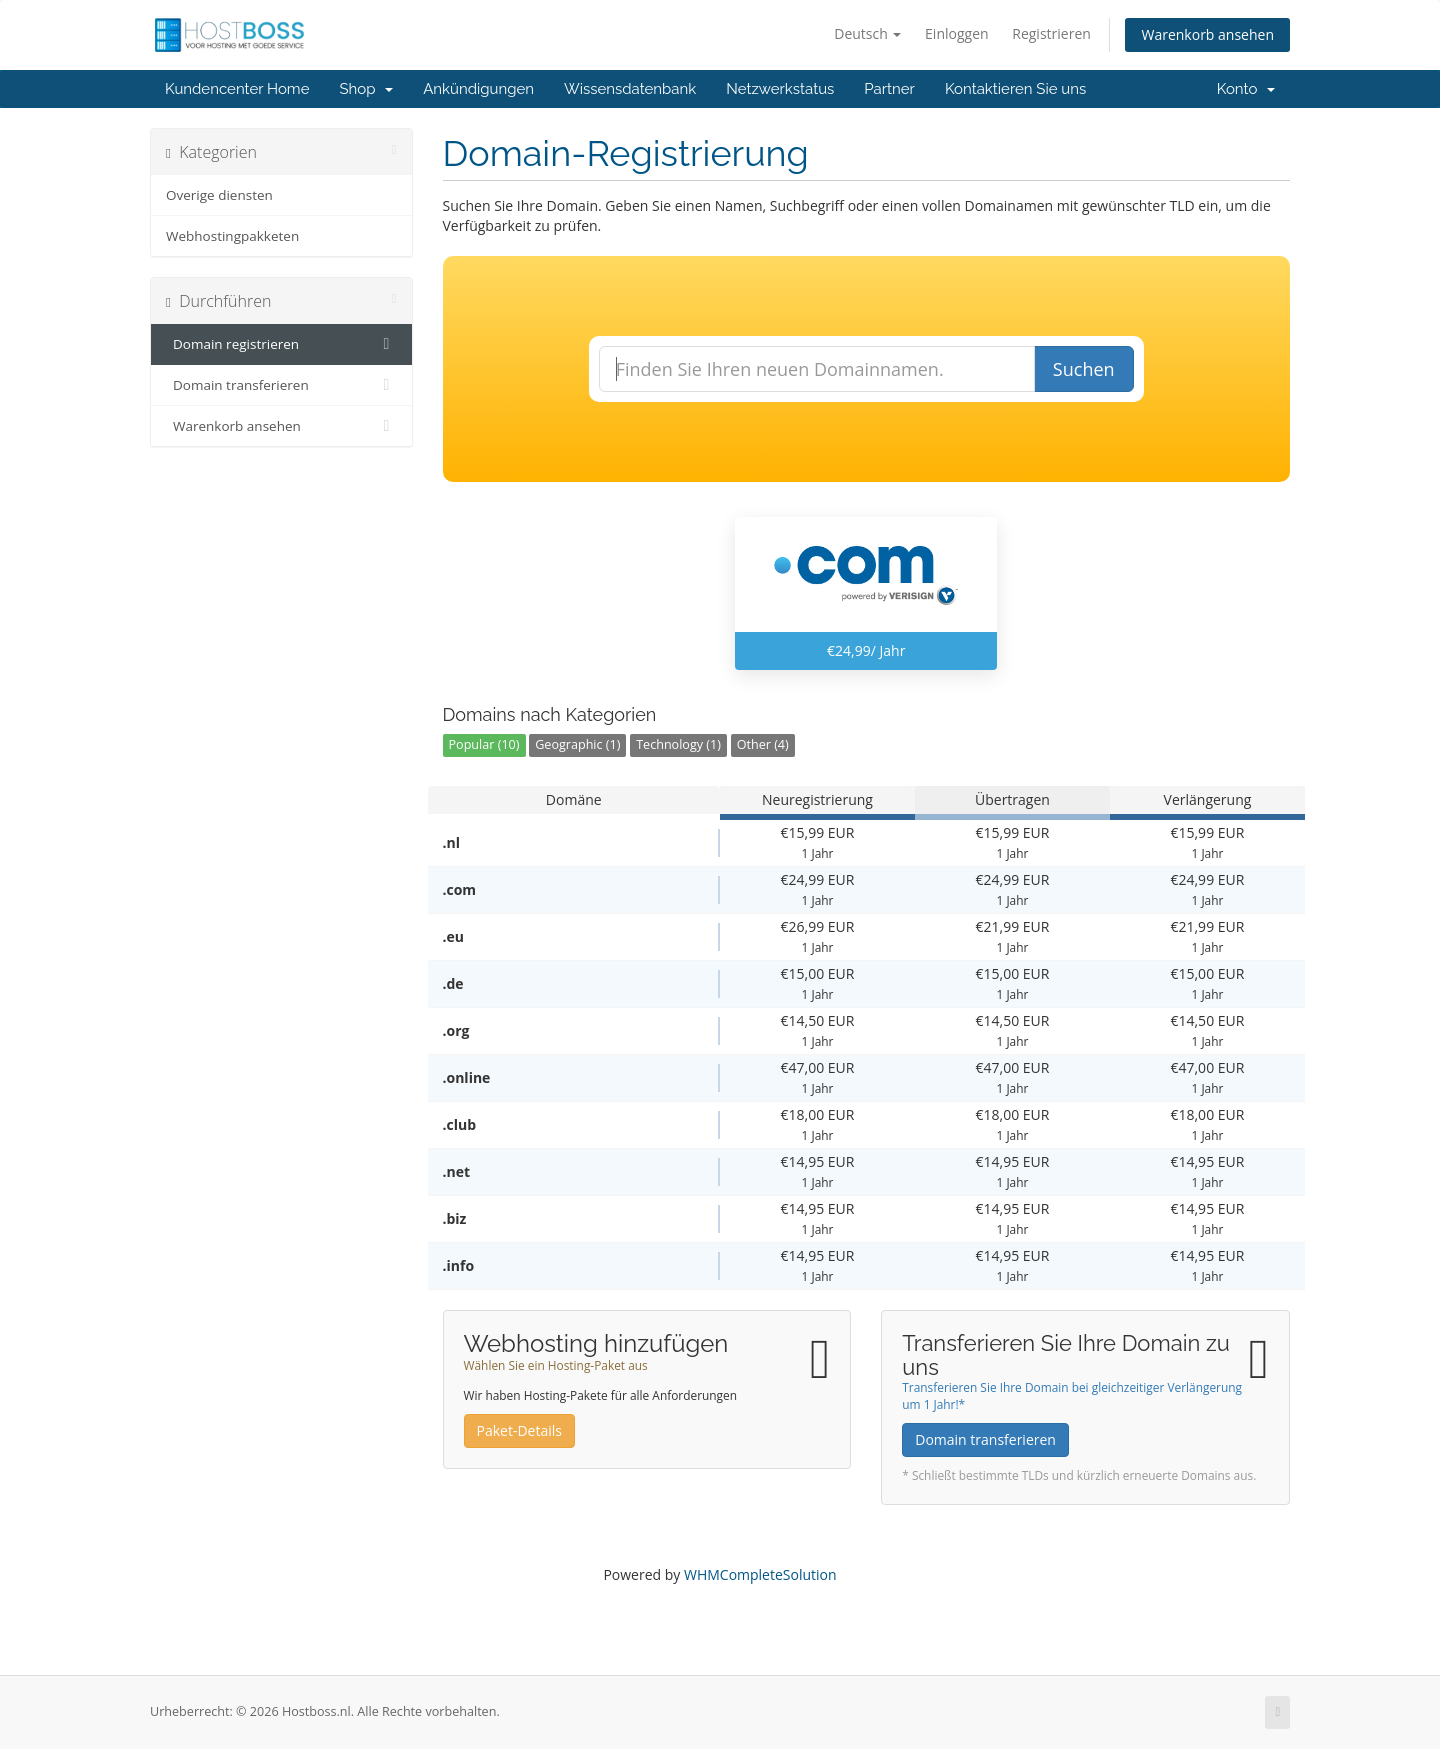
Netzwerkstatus (780, 89)
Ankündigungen (478, 89)
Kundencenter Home (237, 89)
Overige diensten (219, 195)
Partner (889, 89)
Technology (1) (678, 744)
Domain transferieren (281, 385)
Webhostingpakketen (232, 236)
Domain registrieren (281, 344)
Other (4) (763, 744)
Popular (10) (484, 744)
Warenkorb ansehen (1207, 34)
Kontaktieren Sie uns (1015, 89)
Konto (1246, 89)
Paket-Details (519, 1430)
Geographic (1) (577, 744)
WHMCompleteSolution (760, 1574)
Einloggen (957, 33)
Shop (366, 89)
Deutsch (867, 33)
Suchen (1084, 369)
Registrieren (1051, 33)
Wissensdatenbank (630, 89)
